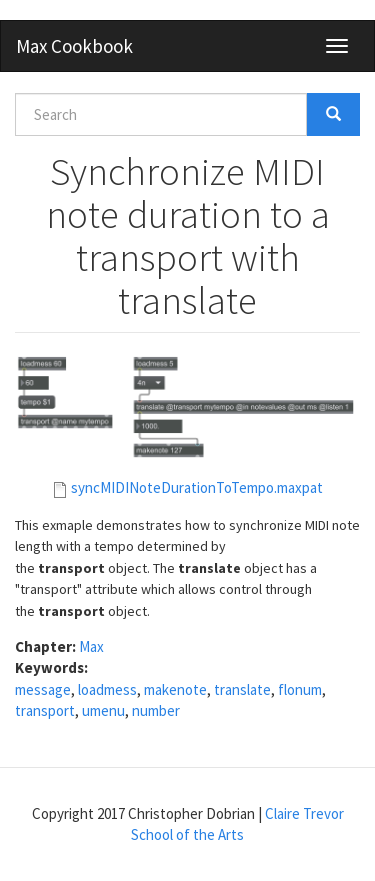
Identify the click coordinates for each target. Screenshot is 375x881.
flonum (300, 689)
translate (242, 689)
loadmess (107, 689)
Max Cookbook (74, 46)
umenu (103, 710)
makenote (175, 689)
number (156, 710)
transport (45, 710)
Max (91, 646)
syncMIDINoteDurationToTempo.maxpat (197, 487)
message (43, 689)
